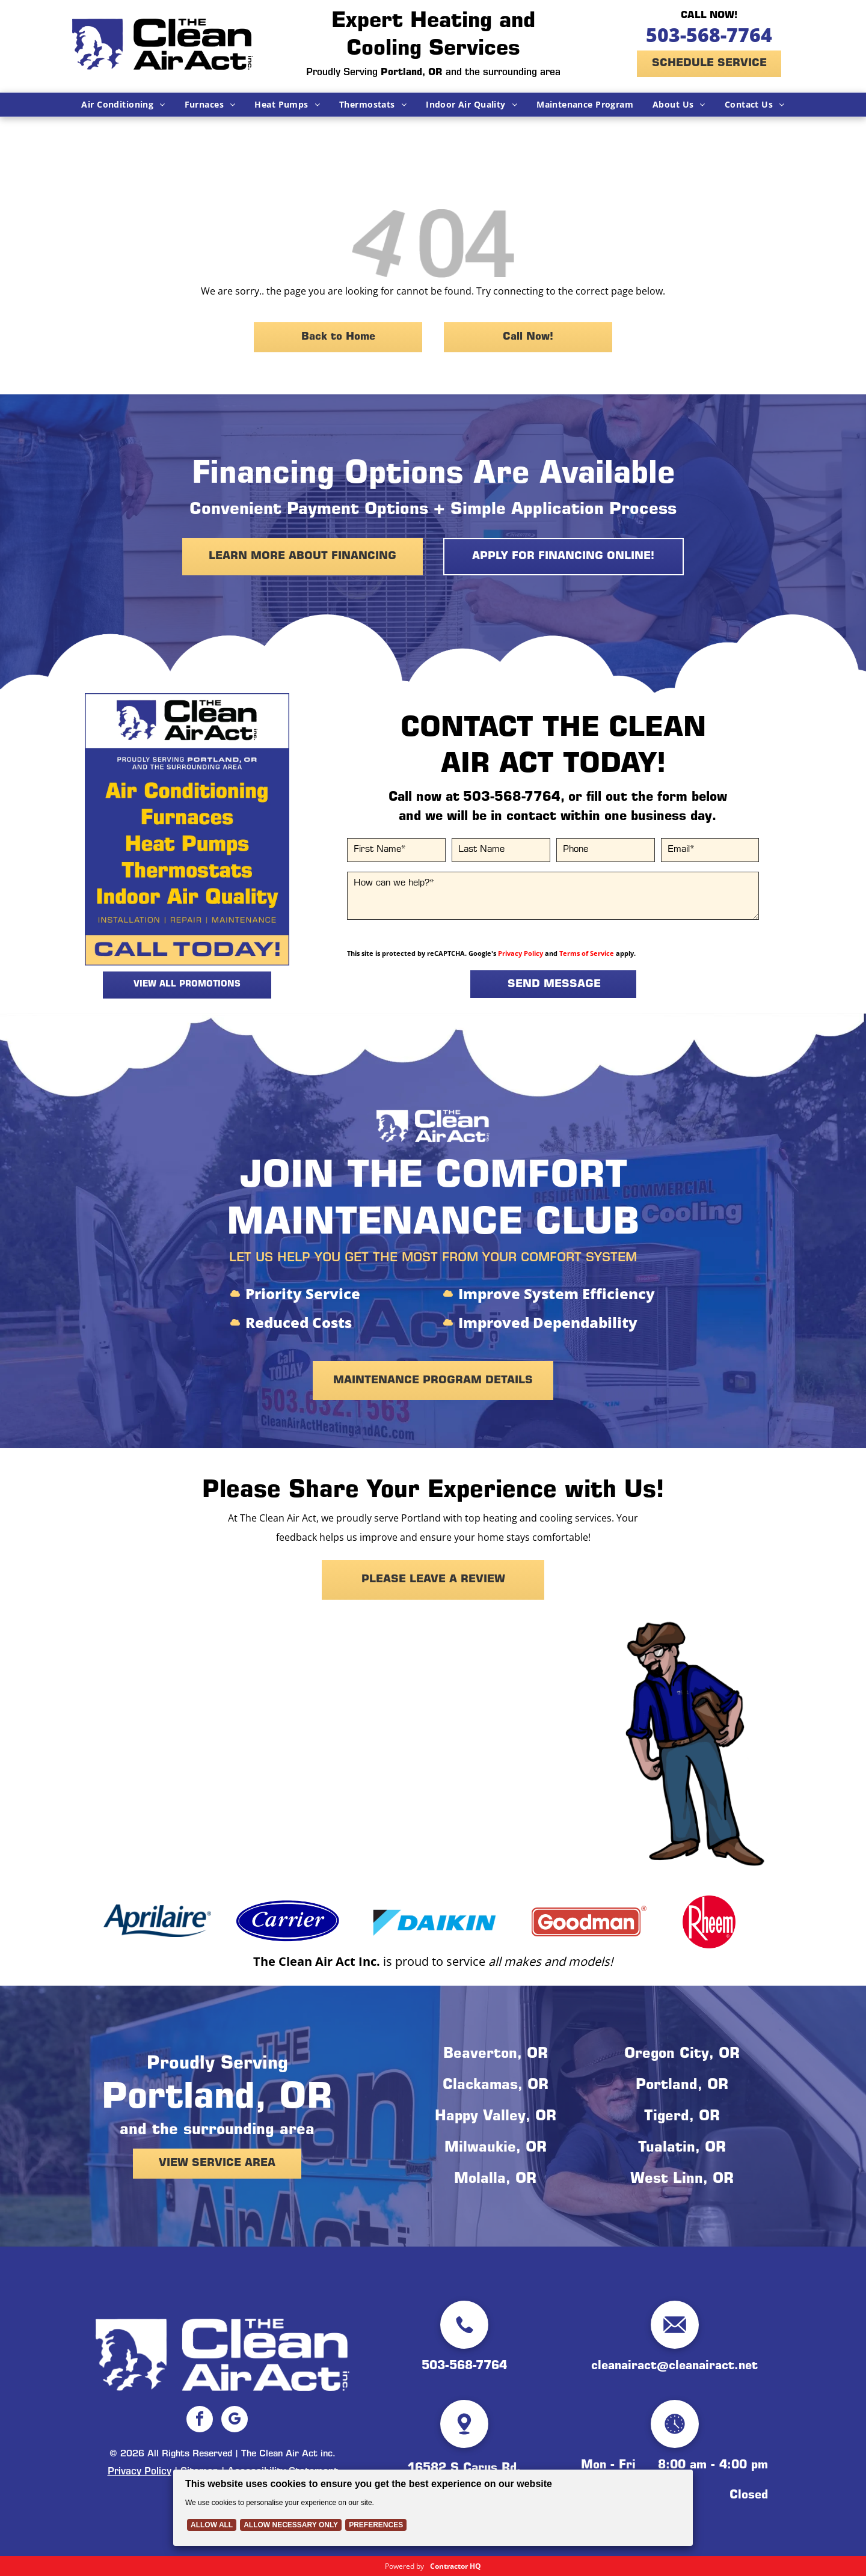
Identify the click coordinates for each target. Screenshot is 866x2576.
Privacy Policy (520, 953)
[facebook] (199, 2420)
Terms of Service (586, 953)
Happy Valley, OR (495, 2117)
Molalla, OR (495, 2180)
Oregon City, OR (682, 2055)
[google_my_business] (234, 2420)
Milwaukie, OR (495, 2148)
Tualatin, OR (682, 2148)
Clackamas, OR (495, 2086)
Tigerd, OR (682, 2117)
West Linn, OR (682, 2180)
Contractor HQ (455, 2566)
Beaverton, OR (495, 2055)
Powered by (404, 2566)
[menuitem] (123, 105)
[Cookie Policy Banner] (433, 2508)
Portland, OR (682, 2086)
